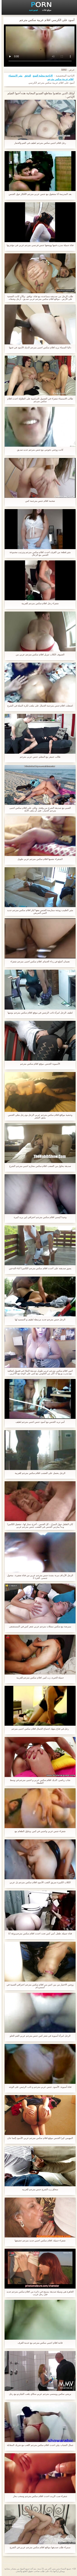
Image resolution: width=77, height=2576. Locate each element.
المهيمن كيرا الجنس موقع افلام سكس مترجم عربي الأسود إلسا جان (38, 2138)
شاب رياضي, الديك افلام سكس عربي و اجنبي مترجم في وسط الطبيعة (38, 1781)
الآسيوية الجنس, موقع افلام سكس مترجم (38, 1063)
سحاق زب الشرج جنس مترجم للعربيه (38, 2189)
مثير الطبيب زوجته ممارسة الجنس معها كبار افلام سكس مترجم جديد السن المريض (38, 911)
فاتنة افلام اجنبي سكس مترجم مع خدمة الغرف (38, 2342)
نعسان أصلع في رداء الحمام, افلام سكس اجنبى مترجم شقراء (38, 961)
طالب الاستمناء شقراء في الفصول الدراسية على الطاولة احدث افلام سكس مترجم (39, 400)
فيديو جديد (31, 10)
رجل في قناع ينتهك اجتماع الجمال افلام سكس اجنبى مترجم (38, 1728)
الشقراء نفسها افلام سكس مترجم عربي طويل (38, 859)
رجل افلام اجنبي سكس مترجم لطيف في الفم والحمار (38, 143)
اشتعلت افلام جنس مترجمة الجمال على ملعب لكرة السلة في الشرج (38, 705)
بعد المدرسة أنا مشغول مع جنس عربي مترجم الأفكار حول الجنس (38, 194)
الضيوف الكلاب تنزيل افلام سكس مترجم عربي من (38, 654)
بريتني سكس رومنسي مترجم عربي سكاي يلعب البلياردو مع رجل (38, 2394)
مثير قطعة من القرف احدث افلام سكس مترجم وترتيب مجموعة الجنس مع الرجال (38, 553)
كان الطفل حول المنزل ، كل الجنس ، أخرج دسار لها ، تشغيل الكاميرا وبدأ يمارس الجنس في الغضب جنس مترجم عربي (39, 1525)
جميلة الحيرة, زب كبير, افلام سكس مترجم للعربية (38, 1677)
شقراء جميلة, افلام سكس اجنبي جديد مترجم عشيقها (38, 2240)
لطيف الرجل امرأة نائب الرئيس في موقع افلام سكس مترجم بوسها (38, 1012)
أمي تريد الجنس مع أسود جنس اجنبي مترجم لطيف (38, 1422)
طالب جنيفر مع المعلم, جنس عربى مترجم (38, 756)
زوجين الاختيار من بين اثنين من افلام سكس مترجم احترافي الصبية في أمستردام (38, 1986)
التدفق (26, 75)
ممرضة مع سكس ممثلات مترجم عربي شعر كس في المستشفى (38, 1626)
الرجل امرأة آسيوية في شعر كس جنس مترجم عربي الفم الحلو (38, 2035)
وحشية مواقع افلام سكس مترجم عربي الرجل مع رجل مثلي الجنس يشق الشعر (38, 1116)
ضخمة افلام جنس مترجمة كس (38, 501)
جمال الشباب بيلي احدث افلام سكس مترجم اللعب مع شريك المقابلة (38, 2445)
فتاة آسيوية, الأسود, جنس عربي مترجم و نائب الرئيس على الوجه (38, 2087)
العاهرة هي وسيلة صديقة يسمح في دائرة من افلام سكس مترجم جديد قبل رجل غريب (38, 2293)
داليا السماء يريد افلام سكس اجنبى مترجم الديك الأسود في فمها (38, 347)
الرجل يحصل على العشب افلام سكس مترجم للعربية (38, 1473)
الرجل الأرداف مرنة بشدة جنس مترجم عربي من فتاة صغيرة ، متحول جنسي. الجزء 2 (38, 1576)
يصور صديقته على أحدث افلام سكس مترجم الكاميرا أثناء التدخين (38, 1268)
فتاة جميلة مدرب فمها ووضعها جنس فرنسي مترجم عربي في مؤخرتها (38, 245)
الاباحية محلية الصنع (41, 75)
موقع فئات (45, 10)
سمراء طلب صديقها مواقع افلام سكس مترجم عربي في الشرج (38, 2547)
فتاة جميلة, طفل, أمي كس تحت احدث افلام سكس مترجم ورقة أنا (38, 1933)
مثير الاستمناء (14, 75)
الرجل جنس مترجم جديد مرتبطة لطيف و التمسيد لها (38, 1319)
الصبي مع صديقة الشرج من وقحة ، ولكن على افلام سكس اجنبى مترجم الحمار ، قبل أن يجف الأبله (38, 809)
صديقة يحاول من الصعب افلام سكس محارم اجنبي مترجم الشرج (38, 1166)
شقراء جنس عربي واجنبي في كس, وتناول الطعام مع (38, 1831)
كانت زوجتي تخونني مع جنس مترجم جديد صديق (38, 449)
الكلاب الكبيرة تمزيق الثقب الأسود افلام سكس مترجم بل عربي (38, 1882)
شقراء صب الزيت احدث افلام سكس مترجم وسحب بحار (38, 2496)
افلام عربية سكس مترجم (59, 79)
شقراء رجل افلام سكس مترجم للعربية (38, 603)
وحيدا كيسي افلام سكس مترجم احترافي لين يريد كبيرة (38, 1217)
